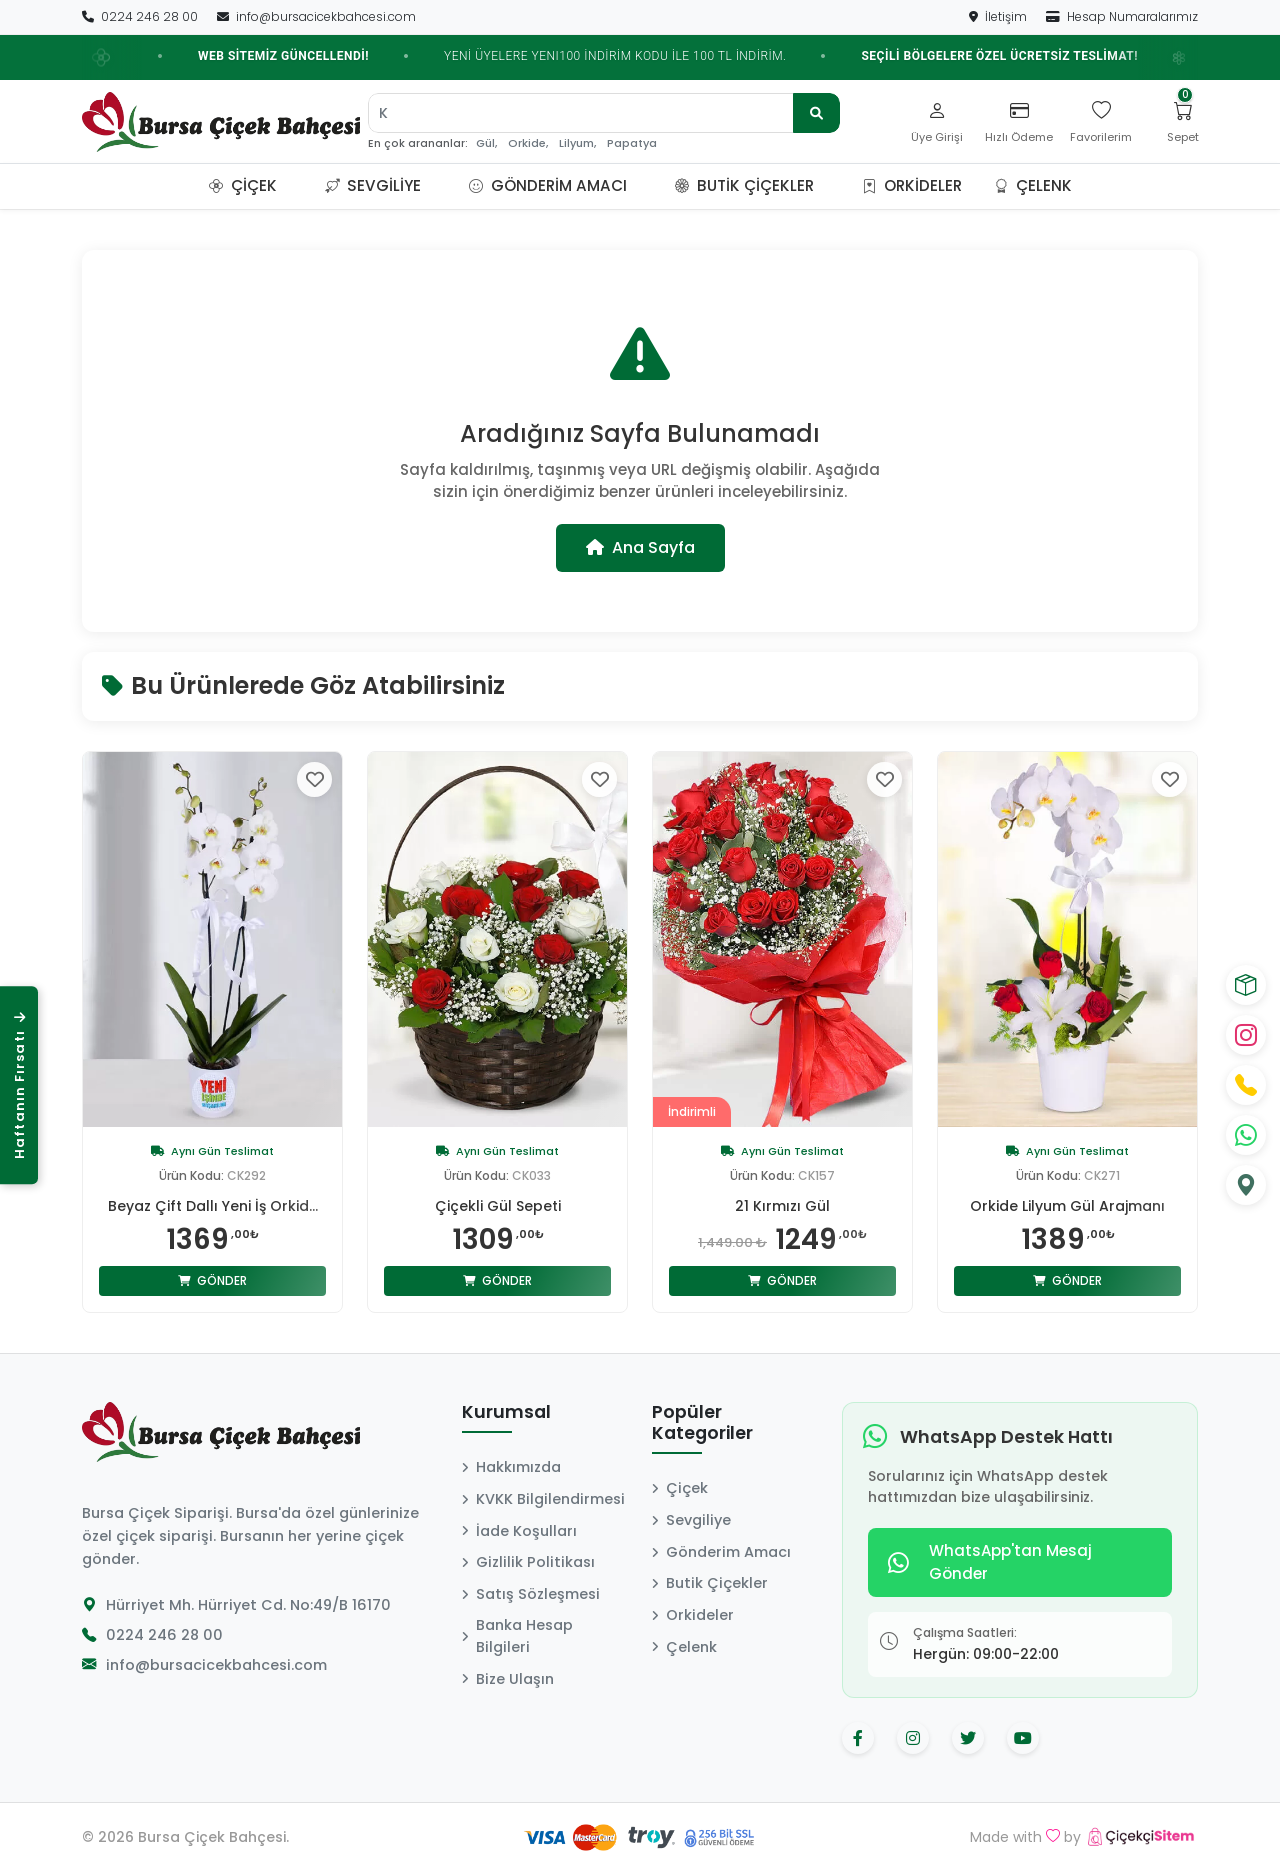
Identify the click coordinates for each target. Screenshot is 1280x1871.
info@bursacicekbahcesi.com (316, 16)
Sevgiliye (373, 185)
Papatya (632, 143)
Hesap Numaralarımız (1122, 16)
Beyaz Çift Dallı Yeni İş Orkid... (213, 1206)
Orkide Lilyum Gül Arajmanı (1067, 1206)
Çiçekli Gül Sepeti (498, 1206)
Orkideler (912, 185)
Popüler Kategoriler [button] (702, 1423)
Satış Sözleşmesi (531, 1594)
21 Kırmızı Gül (782, 1206)
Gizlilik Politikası (528, 1562)
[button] (301, 186)
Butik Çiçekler (744, 185)
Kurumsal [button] (506, 1413)
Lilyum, (577, 143)
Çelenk (1033, 185)
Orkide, (528, 143)
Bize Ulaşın (508, 1679)
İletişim (999, 16)
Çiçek (243, 185)
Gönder (212, 1280)
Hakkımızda (511, 1467)
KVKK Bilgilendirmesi (543, 1499)
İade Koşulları (519, 1531)
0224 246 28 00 (141, 16)
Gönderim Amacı (548, 185)
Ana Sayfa (640, 547)
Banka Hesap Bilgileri (517, 1636)
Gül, (486, 143)
